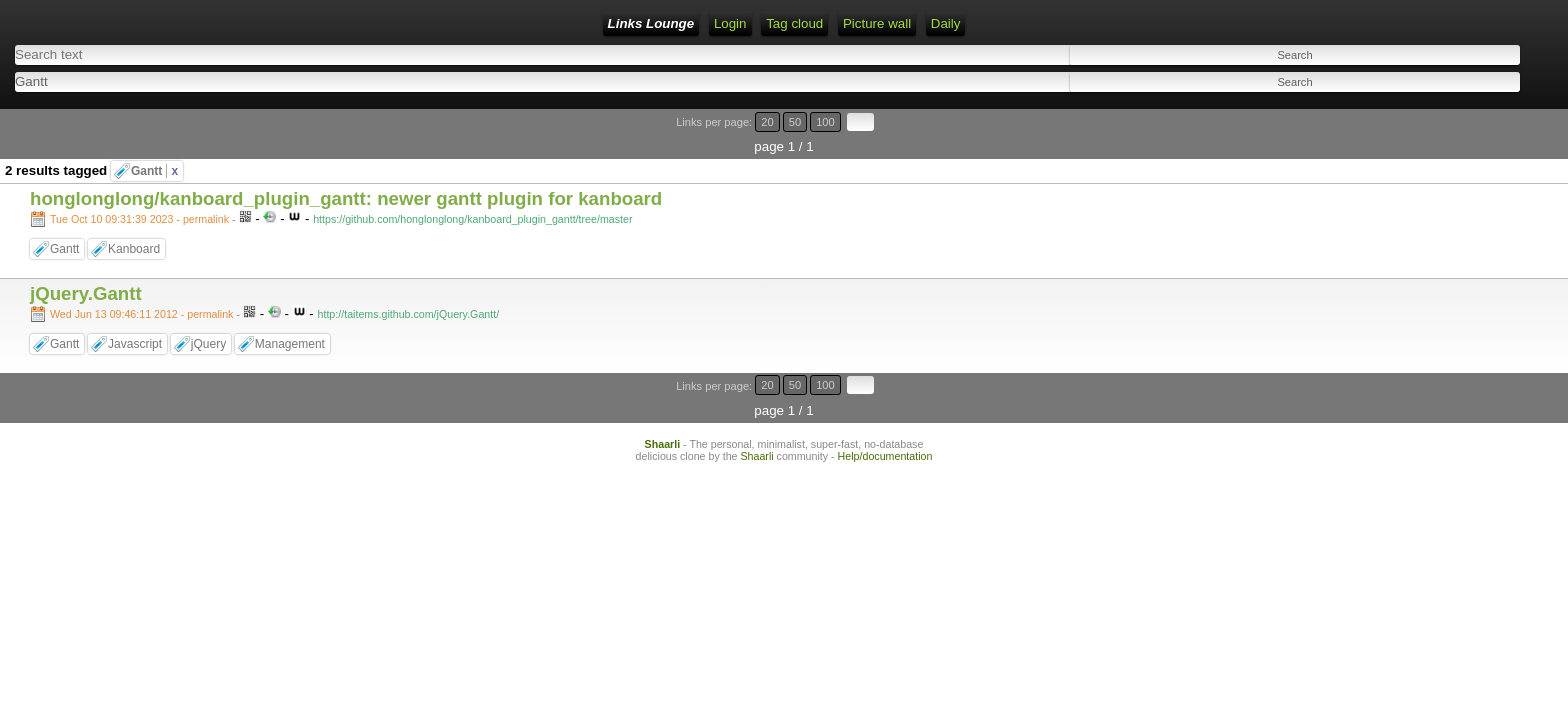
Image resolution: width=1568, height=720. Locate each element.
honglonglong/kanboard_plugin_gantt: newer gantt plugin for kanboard (346, 164)
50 (1474, 112)
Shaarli (663, 384)
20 (1455, 112)
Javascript (135, 310)
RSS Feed (388, 23)
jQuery (208, 310)
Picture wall (549, 23)
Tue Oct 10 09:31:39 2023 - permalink (139, 185)
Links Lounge (186, 23)
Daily (618, 23)
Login (321, 23)
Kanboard (134, 215)
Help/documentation (885, 396)
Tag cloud (466, 23)
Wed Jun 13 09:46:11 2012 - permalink (141, 280)
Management (290, 310)
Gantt (154, 137)
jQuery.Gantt (86, 259)
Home (267, 23)
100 (1496, 112)
